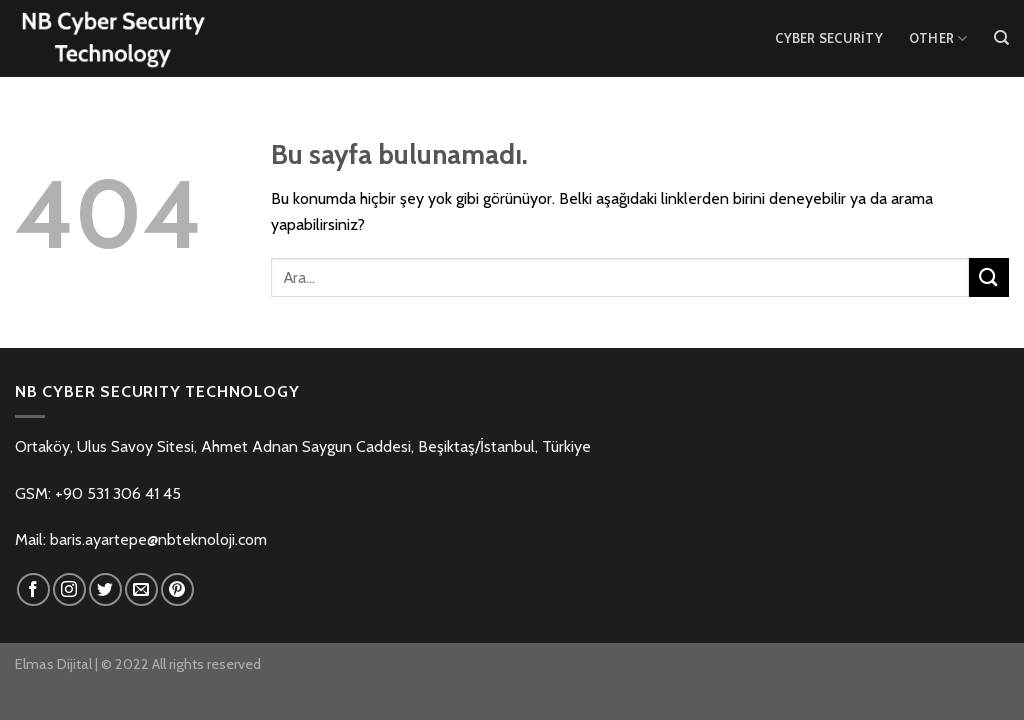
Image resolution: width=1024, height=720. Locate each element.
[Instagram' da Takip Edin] (69, 589)
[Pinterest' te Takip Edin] (177, 589)
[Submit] (989, 277)
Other (938, 38)
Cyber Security (829, 38)
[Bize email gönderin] (141, 589)
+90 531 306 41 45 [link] (118, 493)
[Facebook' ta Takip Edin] (33, 589)
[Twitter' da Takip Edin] (105, 589)
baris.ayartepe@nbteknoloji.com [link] (158, 539)
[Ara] (1001, 38)
